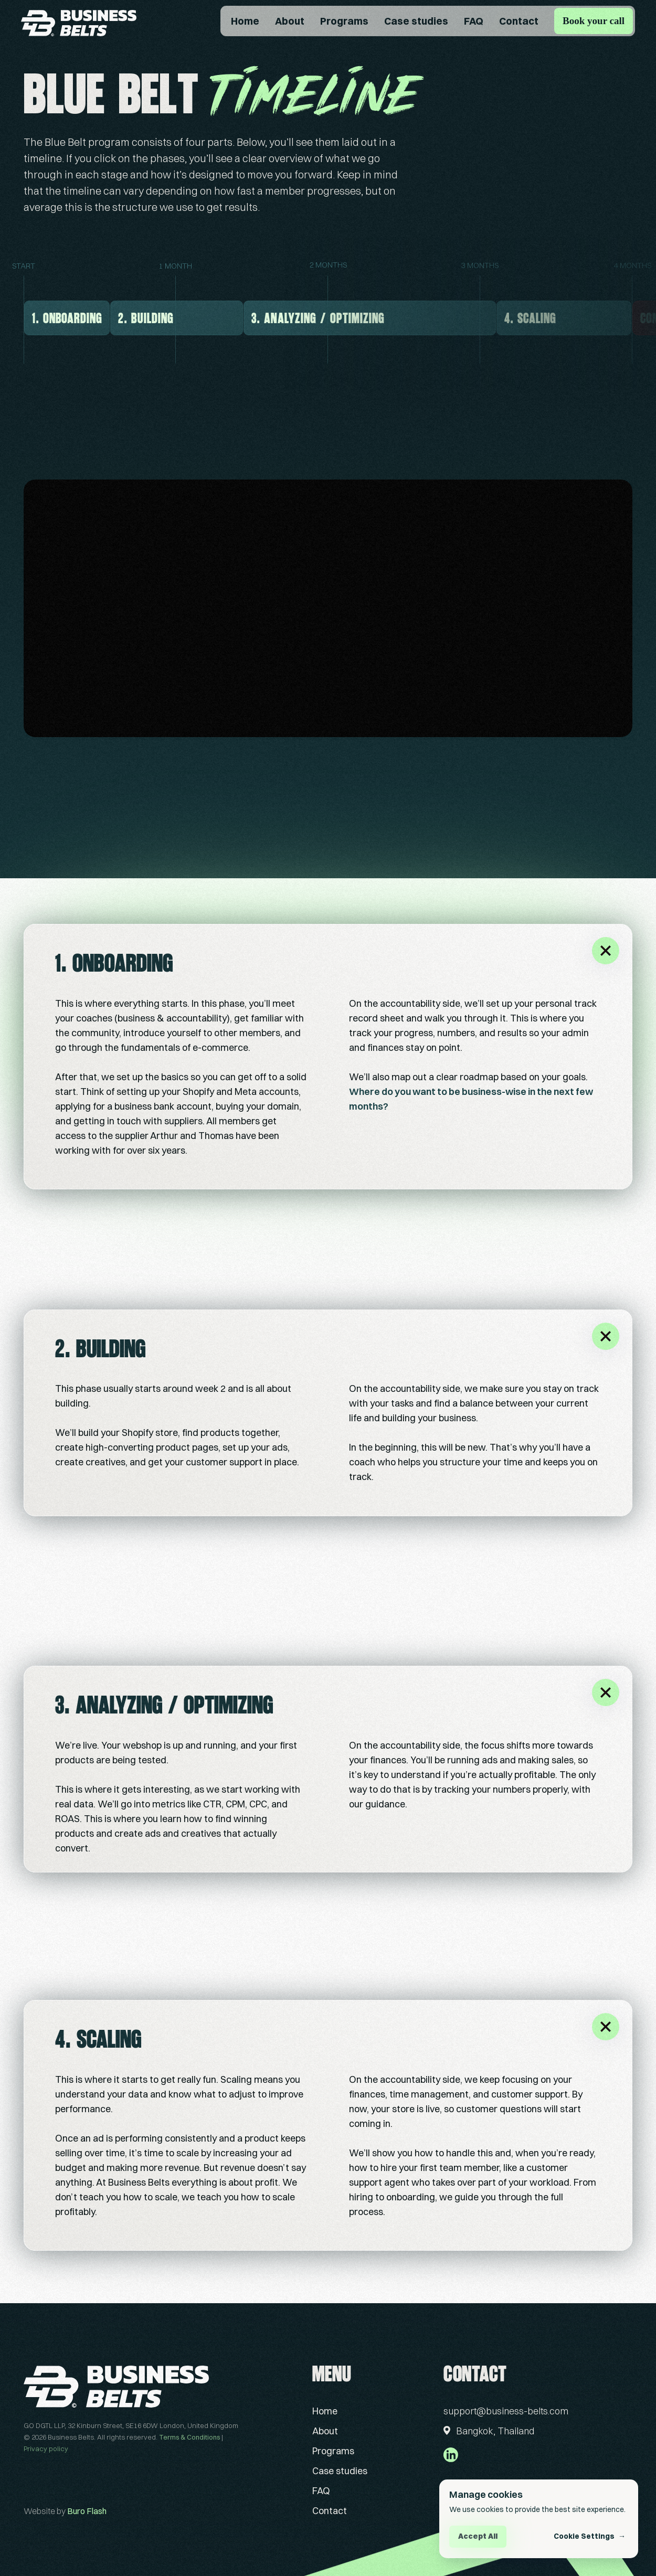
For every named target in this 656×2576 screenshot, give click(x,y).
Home (245, 21)
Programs (344, 21)
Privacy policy (46, 2448)
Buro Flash (87, 2511)
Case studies (416, 21)
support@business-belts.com (505, 2411)
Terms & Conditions (189, 2437)
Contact (518, 21)
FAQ (473, 21)
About (289, 21)
